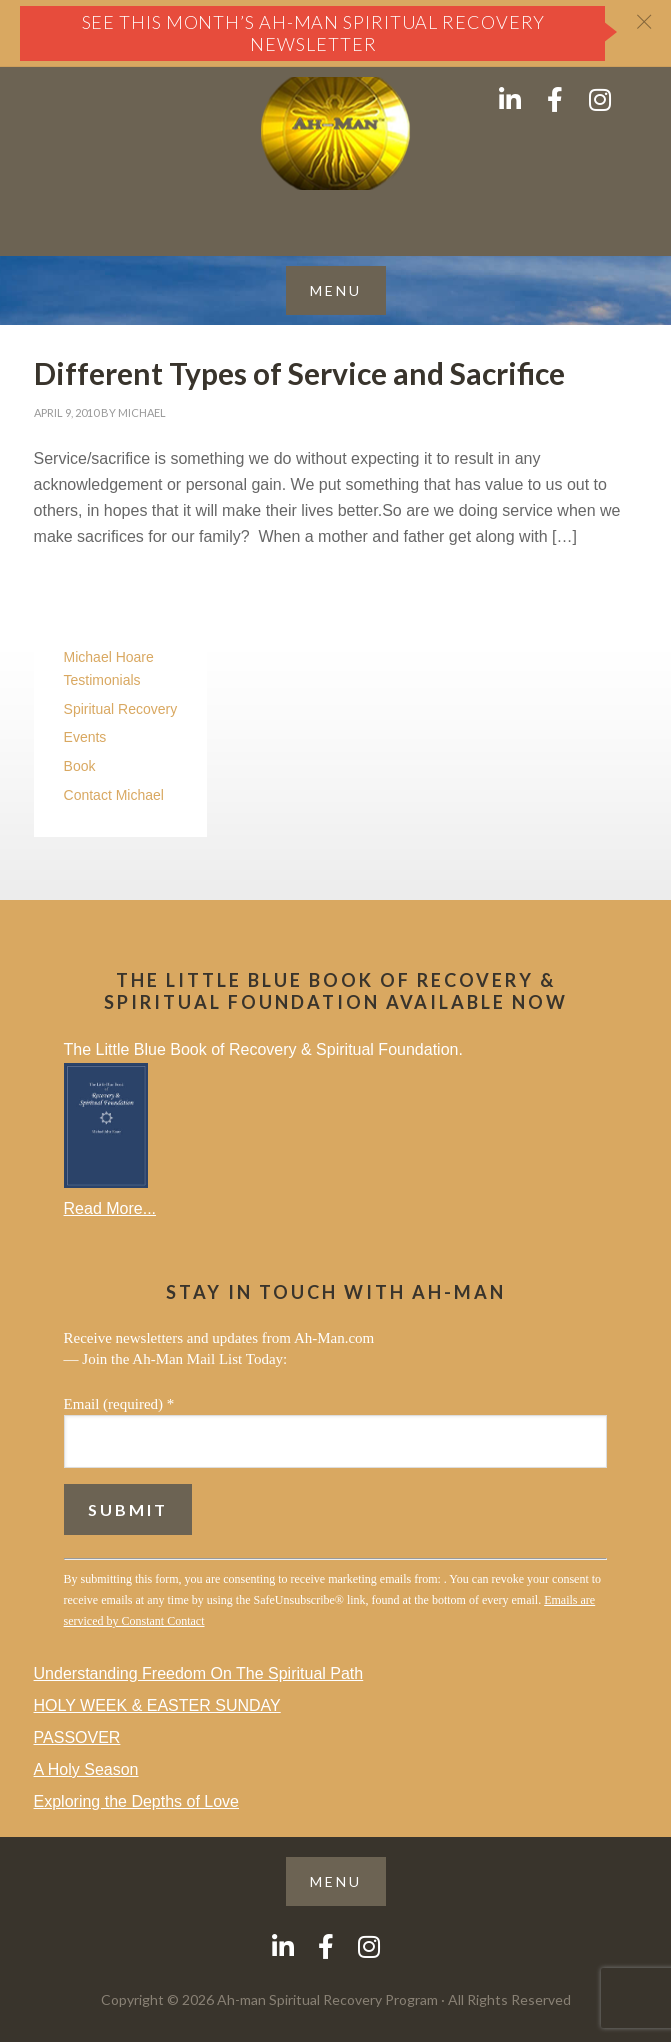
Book (80, 766)
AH (335, 133)
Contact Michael (114, 795)
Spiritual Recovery (121, 709)
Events (85, 737)
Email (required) (119, 1404)
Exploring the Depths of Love (136, 1801)
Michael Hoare (109, 657)
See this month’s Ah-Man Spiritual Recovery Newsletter (314, 33)
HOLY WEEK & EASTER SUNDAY (157, 1705)
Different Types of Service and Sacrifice (299, 373)
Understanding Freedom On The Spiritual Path (199, 1673)
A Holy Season (86, 1769)
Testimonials (102, 680)
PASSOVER (77, 1737)
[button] (336, 290)
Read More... (110, 1208)
